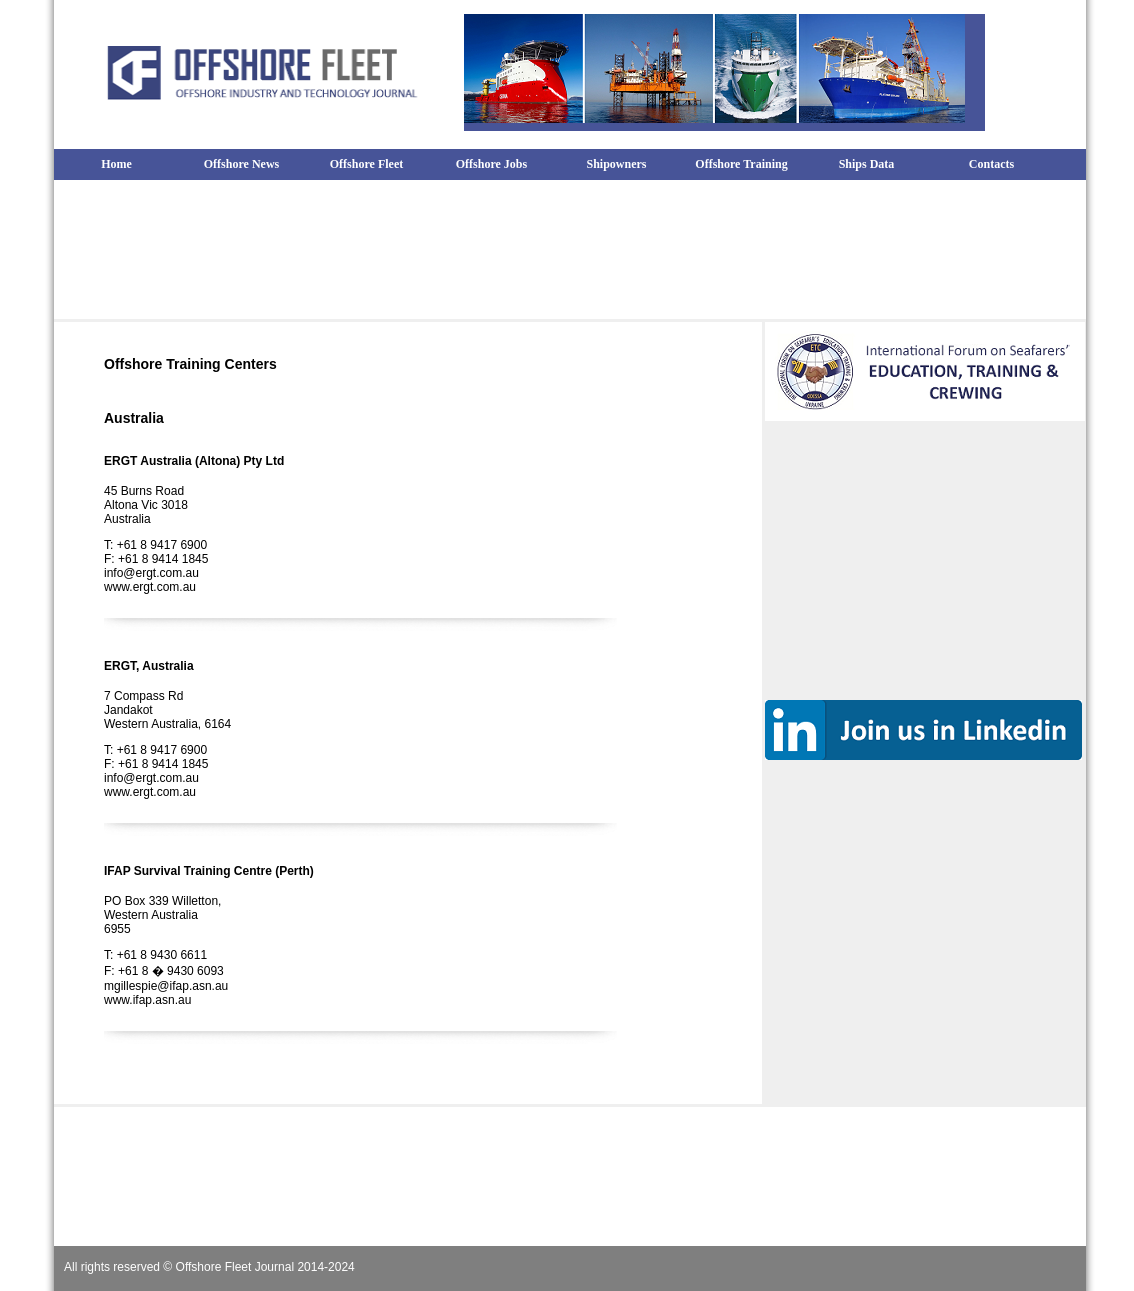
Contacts (991, 164)
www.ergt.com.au (150, 587)
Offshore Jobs (491, 164)
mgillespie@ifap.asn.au (166, 986)
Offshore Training (741, 164)
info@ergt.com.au (151, 573)
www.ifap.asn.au (147, 1000)
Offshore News (241, 164)
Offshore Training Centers (190, 364)
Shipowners (616, 164)
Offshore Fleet (366, 164)
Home (116, 164)
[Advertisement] (570, 246)
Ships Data (867, 164)
